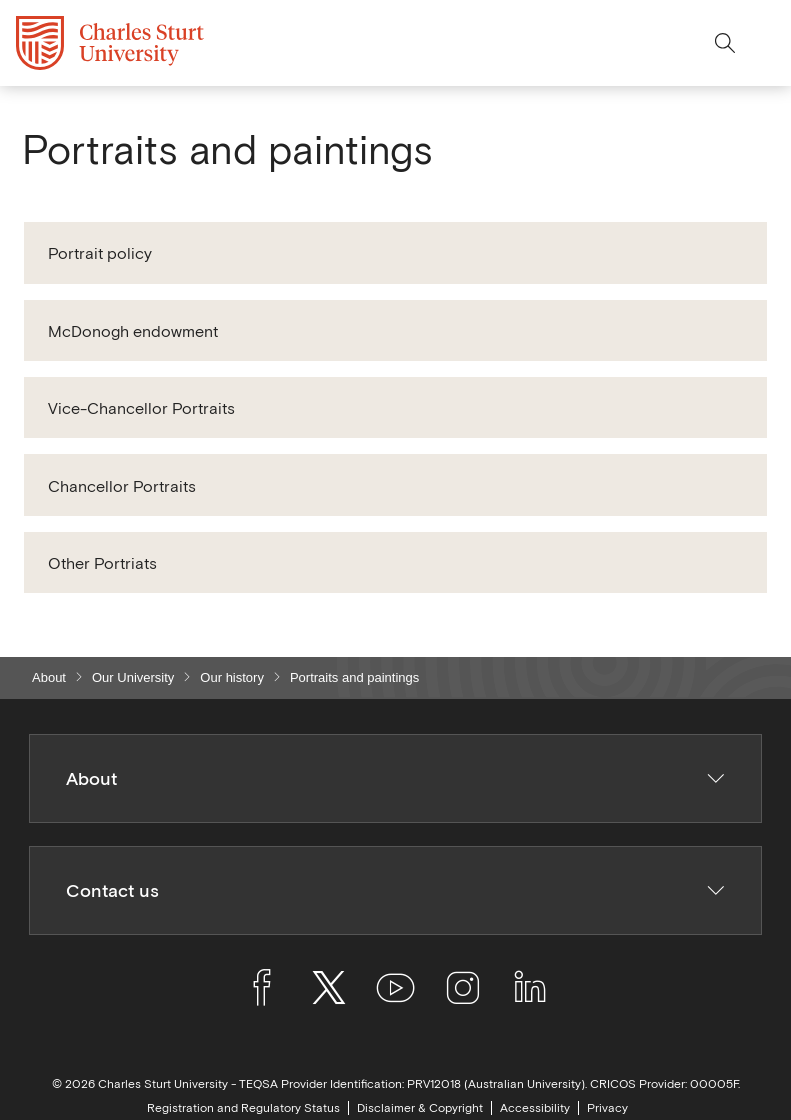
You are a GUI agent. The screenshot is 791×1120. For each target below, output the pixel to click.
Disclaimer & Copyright (420, 1108)
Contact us (396, 890)
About (49, 677)
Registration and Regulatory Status (243, 1108)
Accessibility (535, 1108)
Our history (232, 677)
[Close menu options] (767, 43)
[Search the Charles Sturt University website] (725, 43)
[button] (395, 253)
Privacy (607, 1108)
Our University (133, 677)
